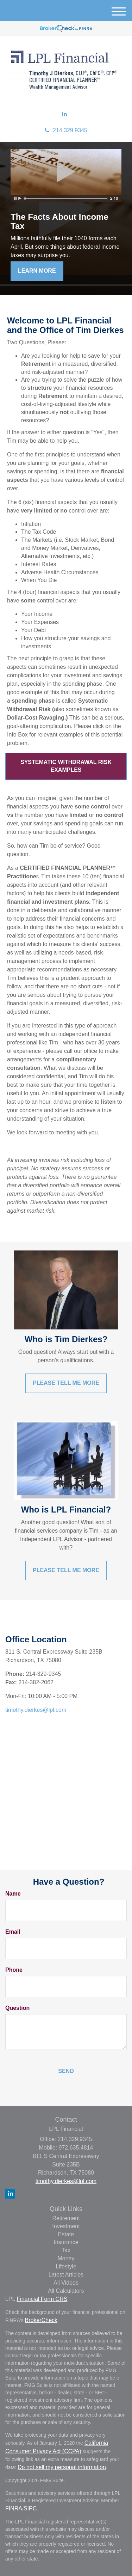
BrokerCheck (41, 2320)
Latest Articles (66, 2275)
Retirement (66, 2218)
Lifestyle (66, 2266)
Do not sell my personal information (62, 2467)
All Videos (66, 2283)
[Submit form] (66, 2071)
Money (65, 2258)
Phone (14, 1970)
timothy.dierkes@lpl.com (35, 1710)
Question (17, 2008)
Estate (66, 2234)
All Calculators (66, 2291)
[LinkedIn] (64, 114)
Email (12, 1932)
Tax (66, 2250)
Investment (66, 2226)
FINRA (13, 2508)
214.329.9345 (66, 130)
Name (13, 1894)
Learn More (37, 271)
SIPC (30, 2508)
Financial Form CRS (42, 2299)
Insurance (66, 2242)
